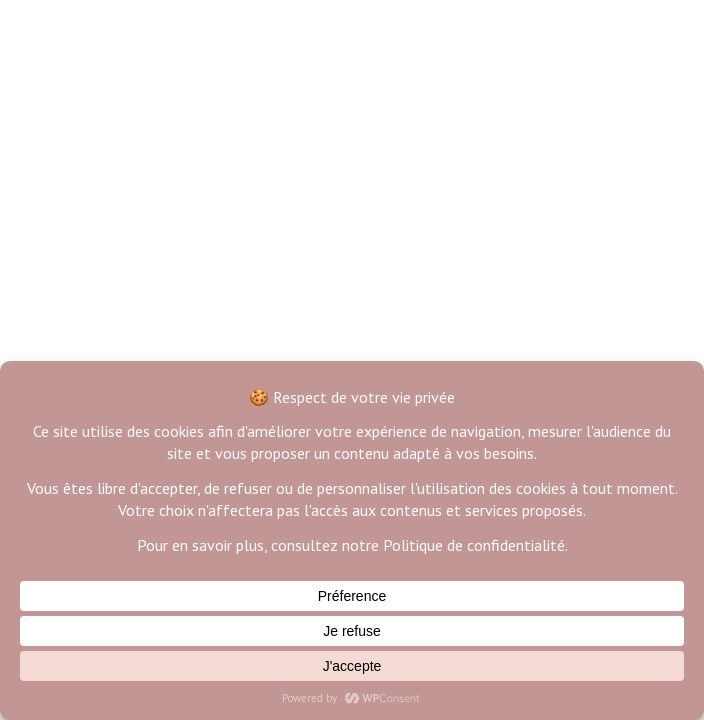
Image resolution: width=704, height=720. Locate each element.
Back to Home (352, 280)
